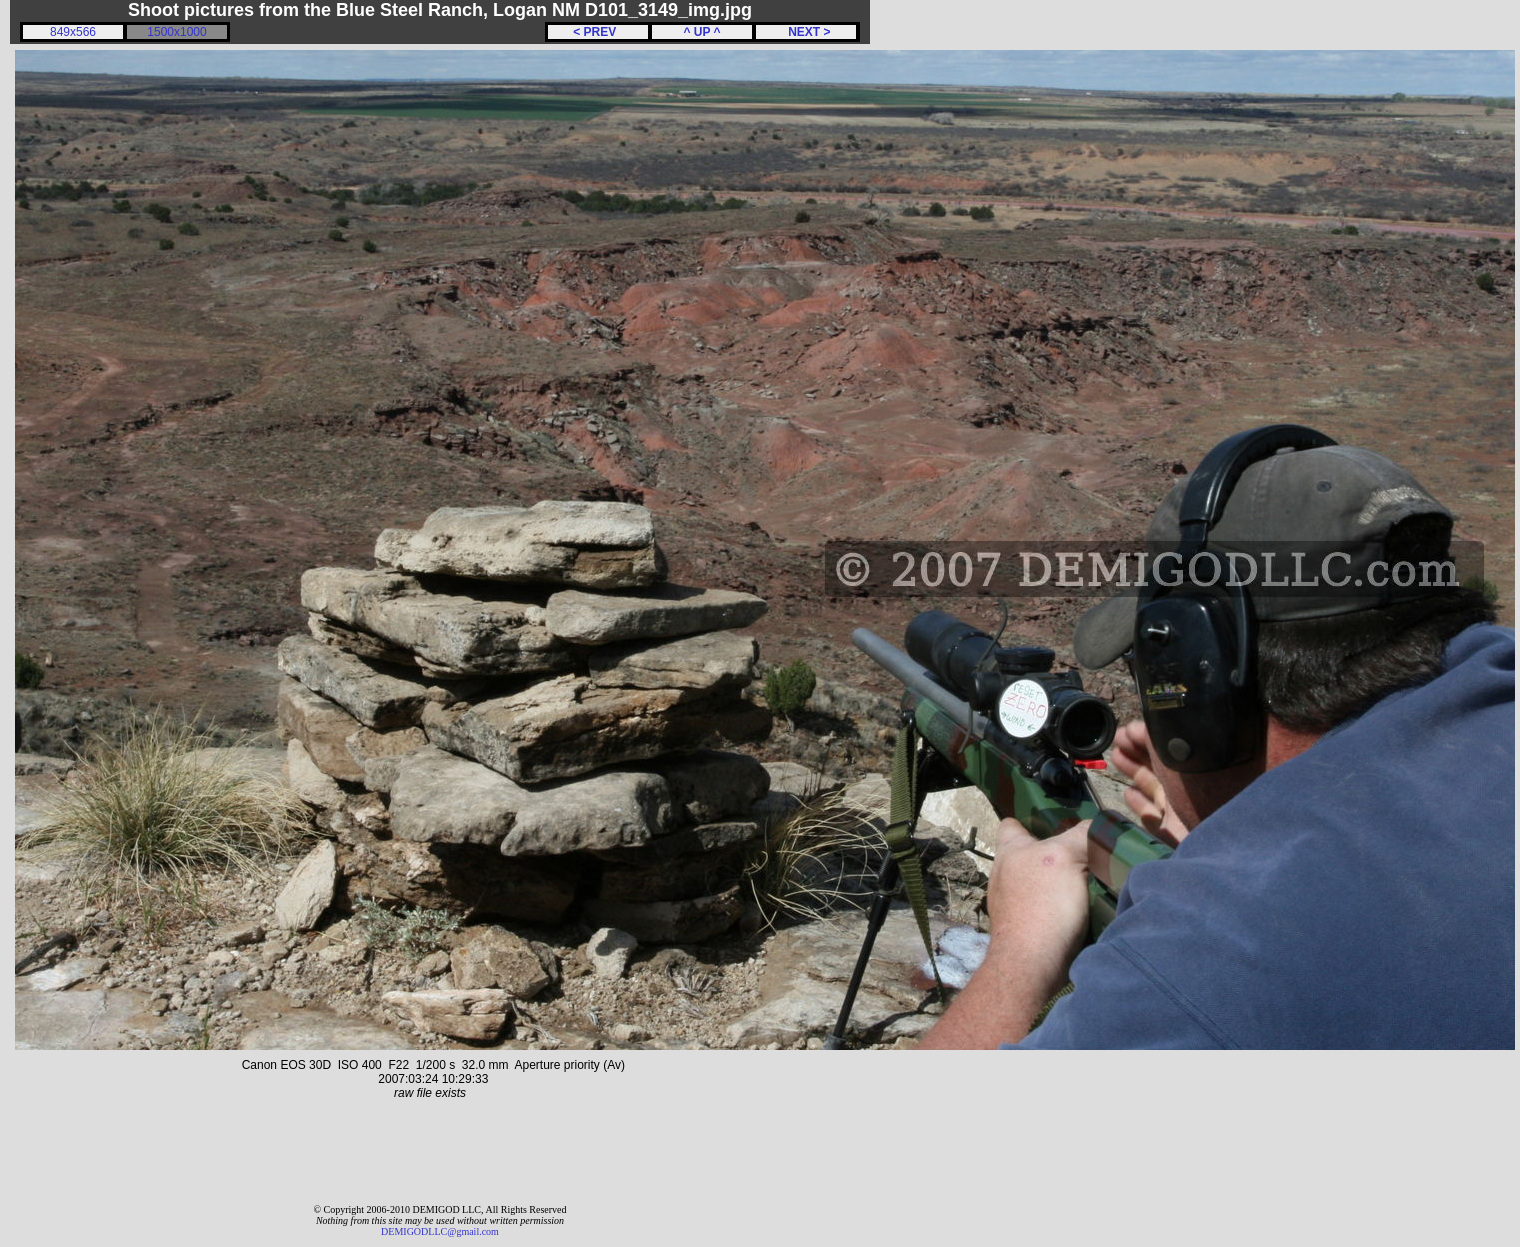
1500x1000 (176, 32)
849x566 (73, 32)
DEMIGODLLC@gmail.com (440, 1231)
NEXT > (805, 32)
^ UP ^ (701, 32)
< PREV (598, 32)
